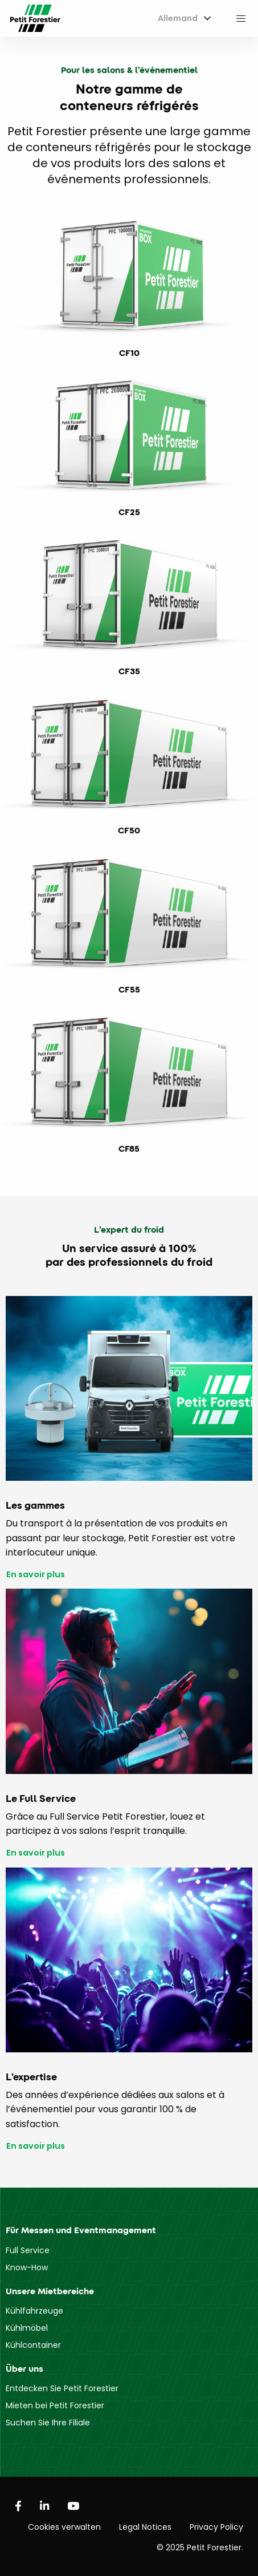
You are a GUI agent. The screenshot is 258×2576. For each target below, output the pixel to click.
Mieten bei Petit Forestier (55, 2405)
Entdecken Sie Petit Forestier (62, 2388)
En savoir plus (35, 1574)
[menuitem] (182, 18)
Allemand (178, 18)
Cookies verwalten (64, 2527)
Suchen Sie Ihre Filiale (48, 2422)
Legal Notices (145, 2527)
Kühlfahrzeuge (34, 2310)
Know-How (27, 2267)
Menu (241, 18)
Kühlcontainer (33, 2345)
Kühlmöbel (27, 2328)
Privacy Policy (216, 2527)
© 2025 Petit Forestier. (200, 2547)
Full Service (28, 2250)
